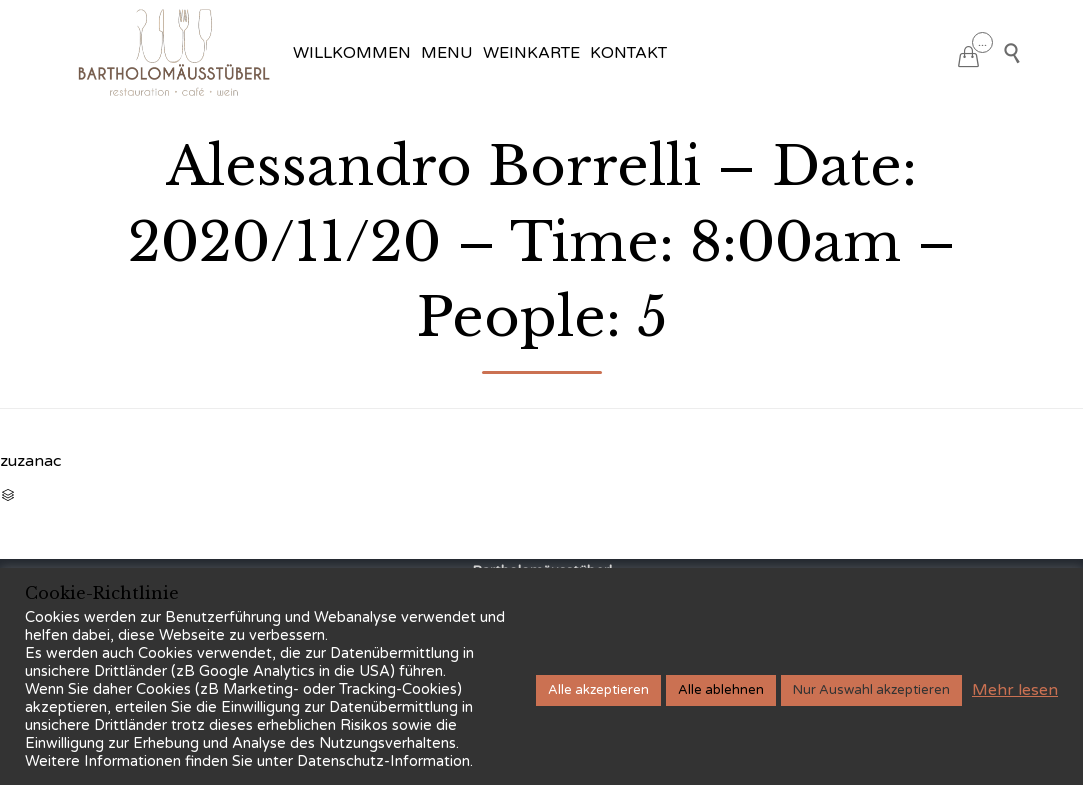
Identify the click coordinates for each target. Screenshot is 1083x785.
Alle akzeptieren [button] (598, 690)
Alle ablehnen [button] (721, 690)
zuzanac (30, 461)
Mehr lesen (1015, 690)
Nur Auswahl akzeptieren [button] (871, 690)
